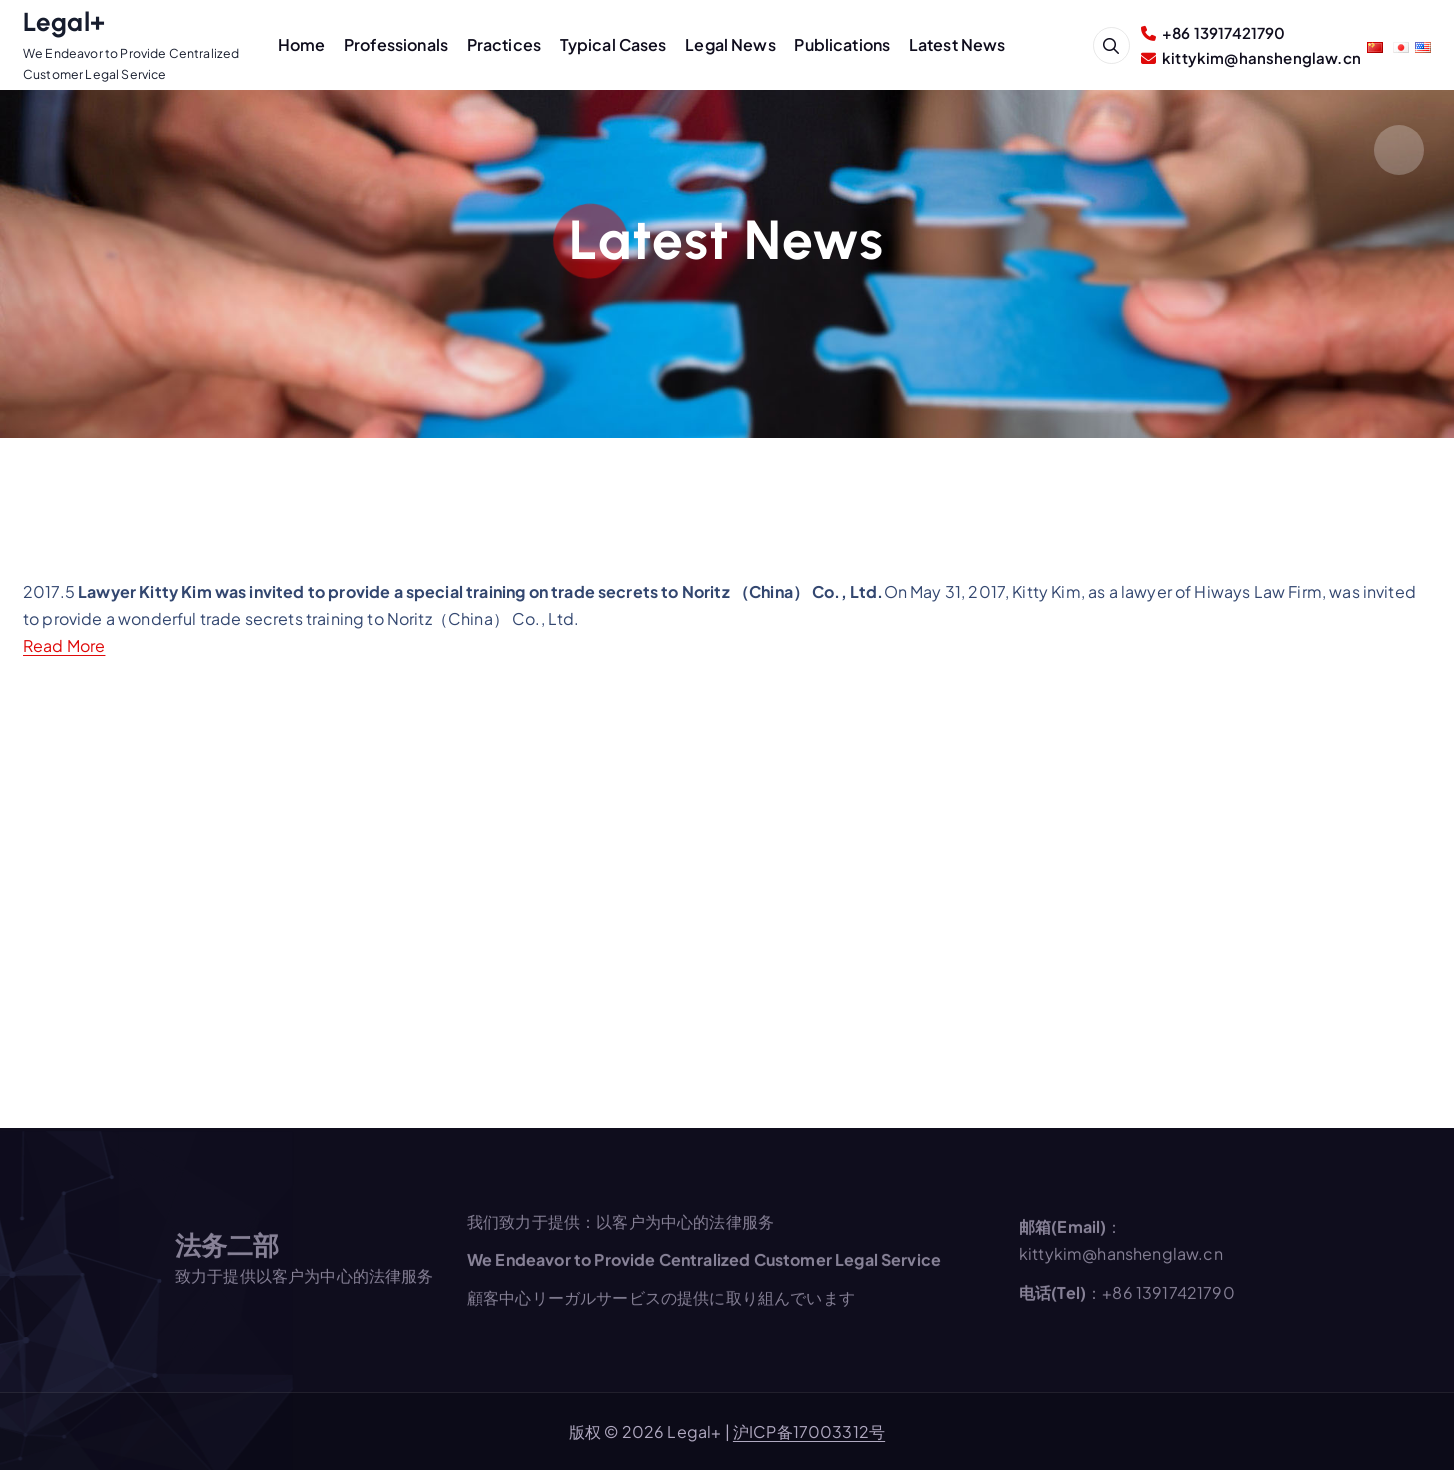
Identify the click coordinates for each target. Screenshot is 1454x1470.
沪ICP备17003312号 (809, 1431)
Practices (504, 44)
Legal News (730, 44)
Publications (842, 44)
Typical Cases (613, 44)
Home (302, 44)
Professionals (396, 44)
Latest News (957, 44)
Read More (64, 645)
